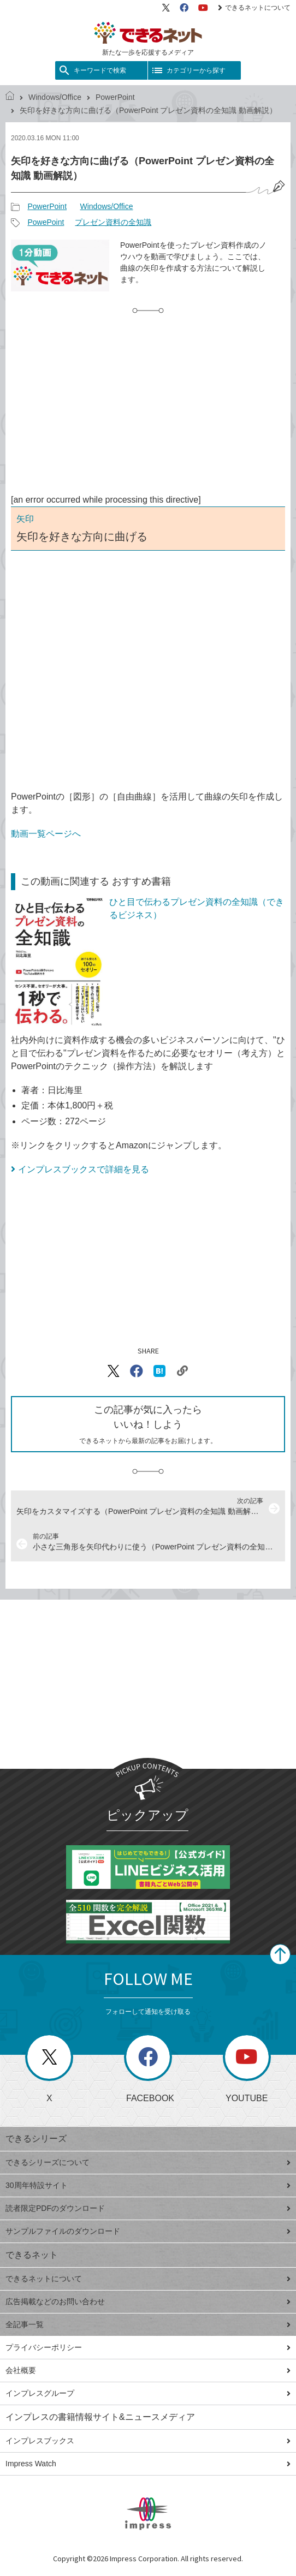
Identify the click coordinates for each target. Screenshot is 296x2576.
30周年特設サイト (148, 2185)
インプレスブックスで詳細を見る (83, 1169)
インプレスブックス (148, 2440)
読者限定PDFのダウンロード (148, 2208)
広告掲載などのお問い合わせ (148, 2301)
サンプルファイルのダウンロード (148, 2231)
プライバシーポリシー (148, 2347)
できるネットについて (254, 7)
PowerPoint (115, 97)
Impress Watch (148, 2463)
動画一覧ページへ (46, 833)
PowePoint (45, 222)
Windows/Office (54, 97)
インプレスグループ (148, 2393)
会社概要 (148, 2370)
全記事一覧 (148, 2324)
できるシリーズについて (148, 2162)
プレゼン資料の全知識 (113, 222)
